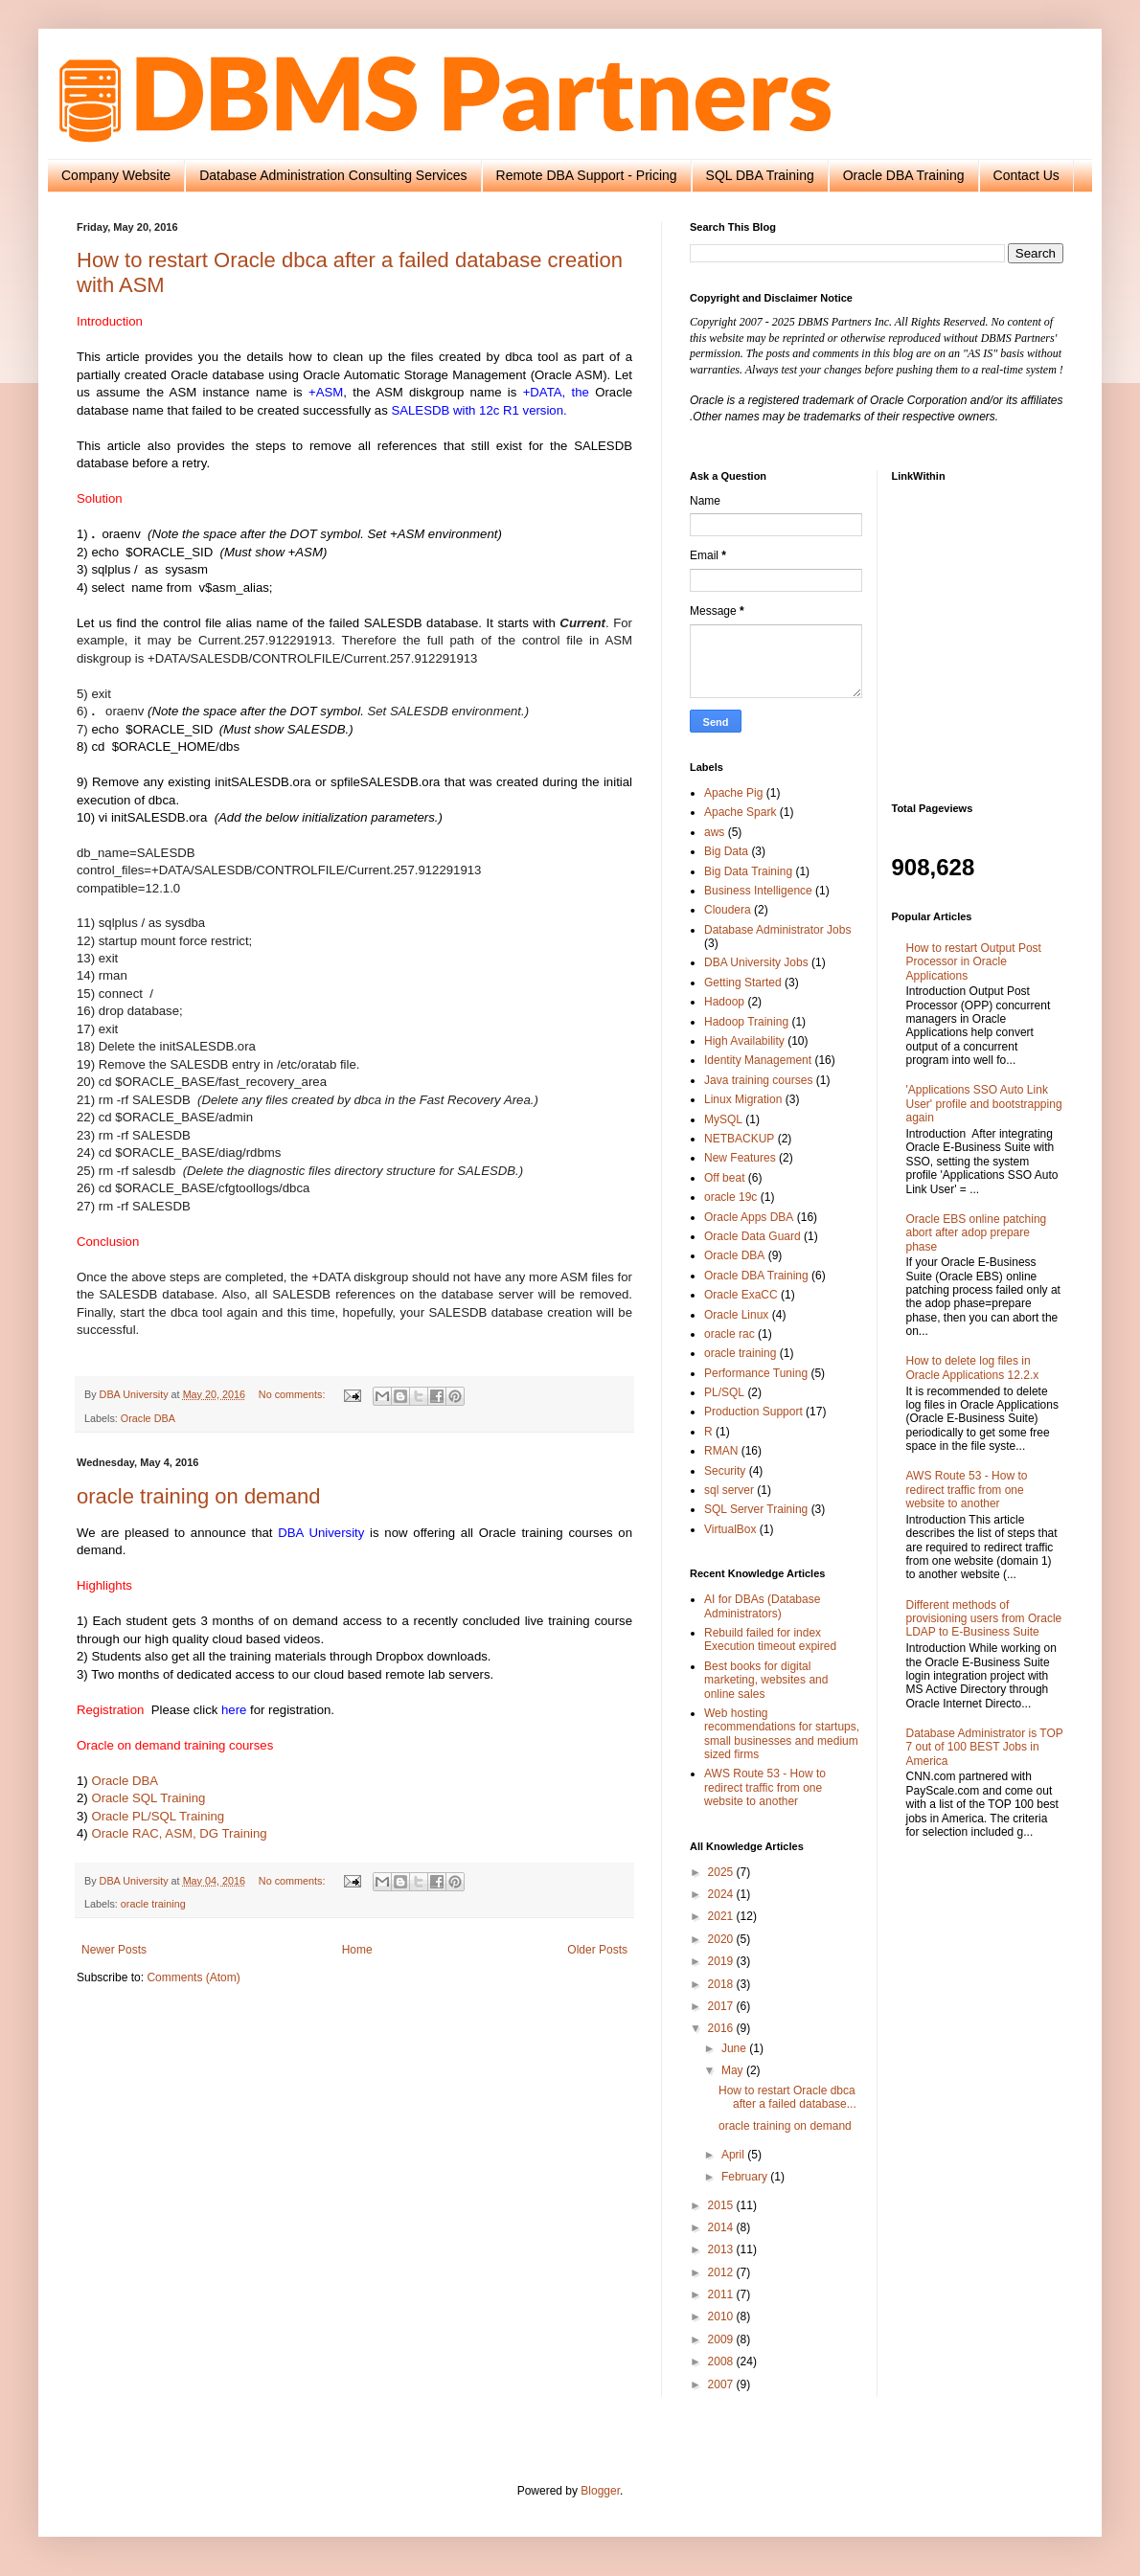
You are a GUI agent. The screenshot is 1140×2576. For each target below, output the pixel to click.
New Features (740, 1157)
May (733, 2070)
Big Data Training (748, 871)
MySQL (723, 1119)
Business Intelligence (758, 890)
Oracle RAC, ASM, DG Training (178, 1833)
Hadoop (724, 1001)
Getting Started (743, 982)
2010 (722, 2316)
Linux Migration (743, 1099)
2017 (722, 2006)
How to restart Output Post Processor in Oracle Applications (973, 962)
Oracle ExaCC (741, 1294)
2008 (722, 2361)
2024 (722, 1894)
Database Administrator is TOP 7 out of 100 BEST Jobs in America (984, 1747)
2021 (722, 1916)
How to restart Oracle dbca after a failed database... (787, 2097)
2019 (722, 1961)
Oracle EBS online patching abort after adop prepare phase (976, 1233)
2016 (722, 2028)
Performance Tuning (756, 1373)
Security (724, 1471)
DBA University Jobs (756, 962)
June (735, 2048)
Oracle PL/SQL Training (157, 1816)
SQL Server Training (756, 1509)
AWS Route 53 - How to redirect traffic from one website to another (765, 1787)
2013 (722, 2249)
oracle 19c (730, 1197)
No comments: (294, 1394)
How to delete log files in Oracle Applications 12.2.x (972, 1367)
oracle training (153, 1903)
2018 (722, 1984)
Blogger (600, 2490)
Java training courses (758, 1080)
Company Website (116, 175)
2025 (722, 1872)
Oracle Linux (736, 1315)
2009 (722, 2339)
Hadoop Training (746, 1021)
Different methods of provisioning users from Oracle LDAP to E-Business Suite (984, 1618)
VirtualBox (730, 1529)
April (734, 2154)
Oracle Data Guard (752, 1236)
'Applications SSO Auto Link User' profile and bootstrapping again (984, 1103)
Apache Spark (740, 812)
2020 (722, 1939)
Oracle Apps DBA (748, 1217)
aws (714, 832)
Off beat (724, 1178)
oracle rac (729, 1334)
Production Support (753, 1411)
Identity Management (757, 1060)
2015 (722, 2205)
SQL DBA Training (760, 175)
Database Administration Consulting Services (333, 175)
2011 (722, 2294)
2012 (722, 2272)
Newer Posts (114, 1949)
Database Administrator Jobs (777, 930)
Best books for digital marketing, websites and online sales (766, 1680)
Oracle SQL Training (148, 1798)
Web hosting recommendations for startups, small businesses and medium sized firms (781, 1733)
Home (357, 1949)
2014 (722, 2227)
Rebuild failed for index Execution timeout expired (770, 1639)
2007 (722, 2384)
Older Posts (597, 1949)
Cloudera (727, 909)
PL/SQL (724, 1392)
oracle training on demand (198, 1496)
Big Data (726, 851)
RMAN (721, 1450)
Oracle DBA (148, 1418)
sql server (729, 1490)
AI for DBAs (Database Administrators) (762, 1606)
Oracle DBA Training (904, 175)
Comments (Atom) (193, 1977)
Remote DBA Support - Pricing (586, 175)
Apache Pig (733, 793)
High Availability (744, 1041)
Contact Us (1026, 175)
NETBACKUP (739, 1138)
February (745, 2176)
